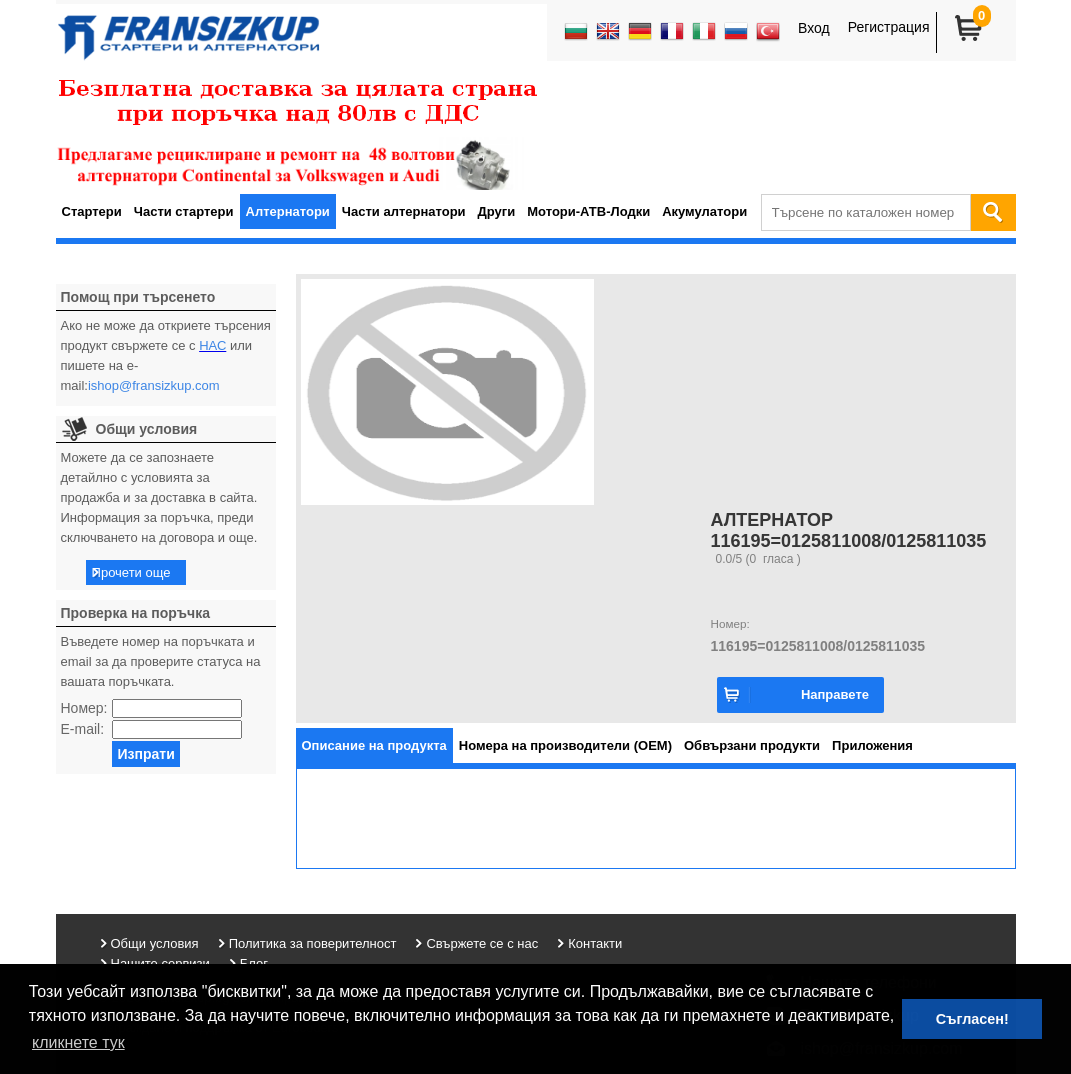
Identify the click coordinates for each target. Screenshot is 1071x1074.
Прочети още (131, 572)
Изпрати (145, 754)
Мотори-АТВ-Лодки (588, 211)
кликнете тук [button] (78, 1042)
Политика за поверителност (313, 943)
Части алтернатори (404, 211)
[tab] (374, 745)
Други (497, 211)
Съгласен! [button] (972, 1019)
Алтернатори (288, 211)
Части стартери (184, 211)
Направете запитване (835, 700)
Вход (814, 28)
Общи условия (155, 943)
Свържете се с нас (482, 943)
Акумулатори (704, 211)
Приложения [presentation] (872, 745)
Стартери (92, 211)
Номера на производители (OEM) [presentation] (565, 745)
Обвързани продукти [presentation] (752, 745)
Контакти (595, 943)
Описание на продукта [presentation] (374, 745)
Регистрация (889, 27)
